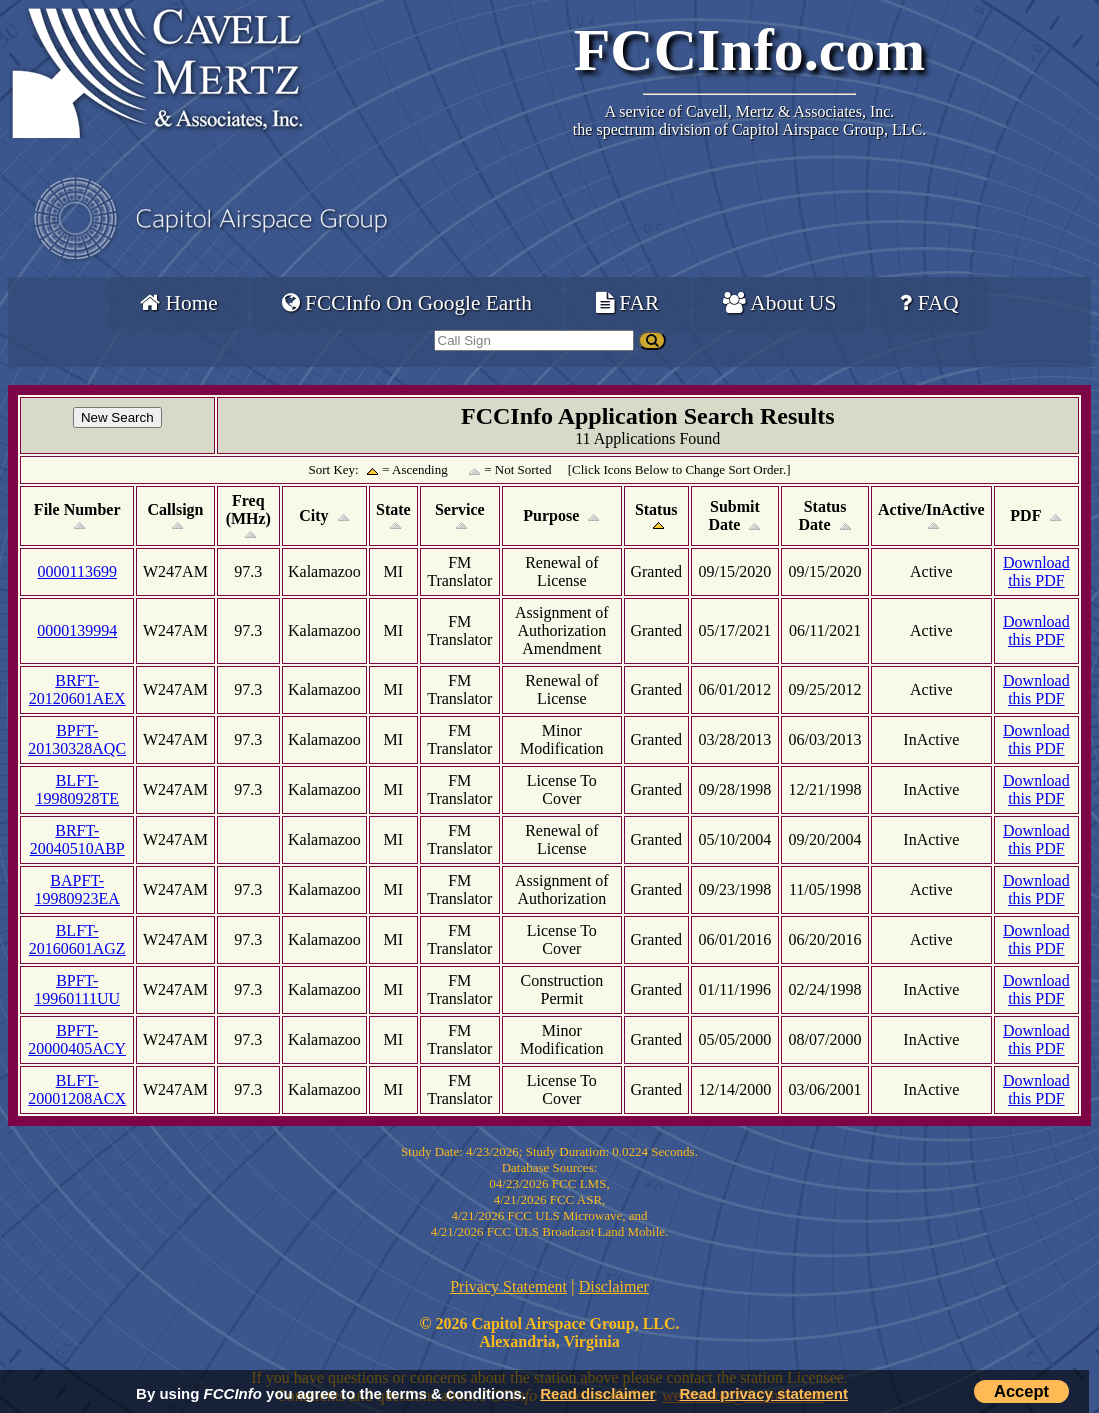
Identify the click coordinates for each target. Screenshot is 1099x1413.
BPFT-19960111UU (77, 989)
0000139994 (77, 630)
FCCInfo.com (750, 50)
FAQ (929, 303)
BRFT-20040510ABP (77, 839)
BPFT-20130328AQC (77, 739)
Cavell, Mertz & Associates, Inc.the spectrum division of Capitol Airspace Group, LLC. (749, 120)
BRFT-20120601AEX (77, 689)
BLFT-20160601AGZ (77, 939)
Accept (1021, 1391)
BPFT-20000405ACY (77, 1039)
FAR (627, 303)
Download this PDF (1036, 571)
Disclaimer (614, 1286)
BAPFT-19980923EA (77, 889)
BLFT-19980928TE (77, 789)
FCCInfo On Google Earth (407, 303)
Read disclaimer (597, 1393)
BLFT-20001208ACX (77, 1089)
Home (178, 303)
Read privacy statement (764, 1393)
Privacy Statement (508, 1286)
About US (779, 303)
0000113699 (76, 571)
